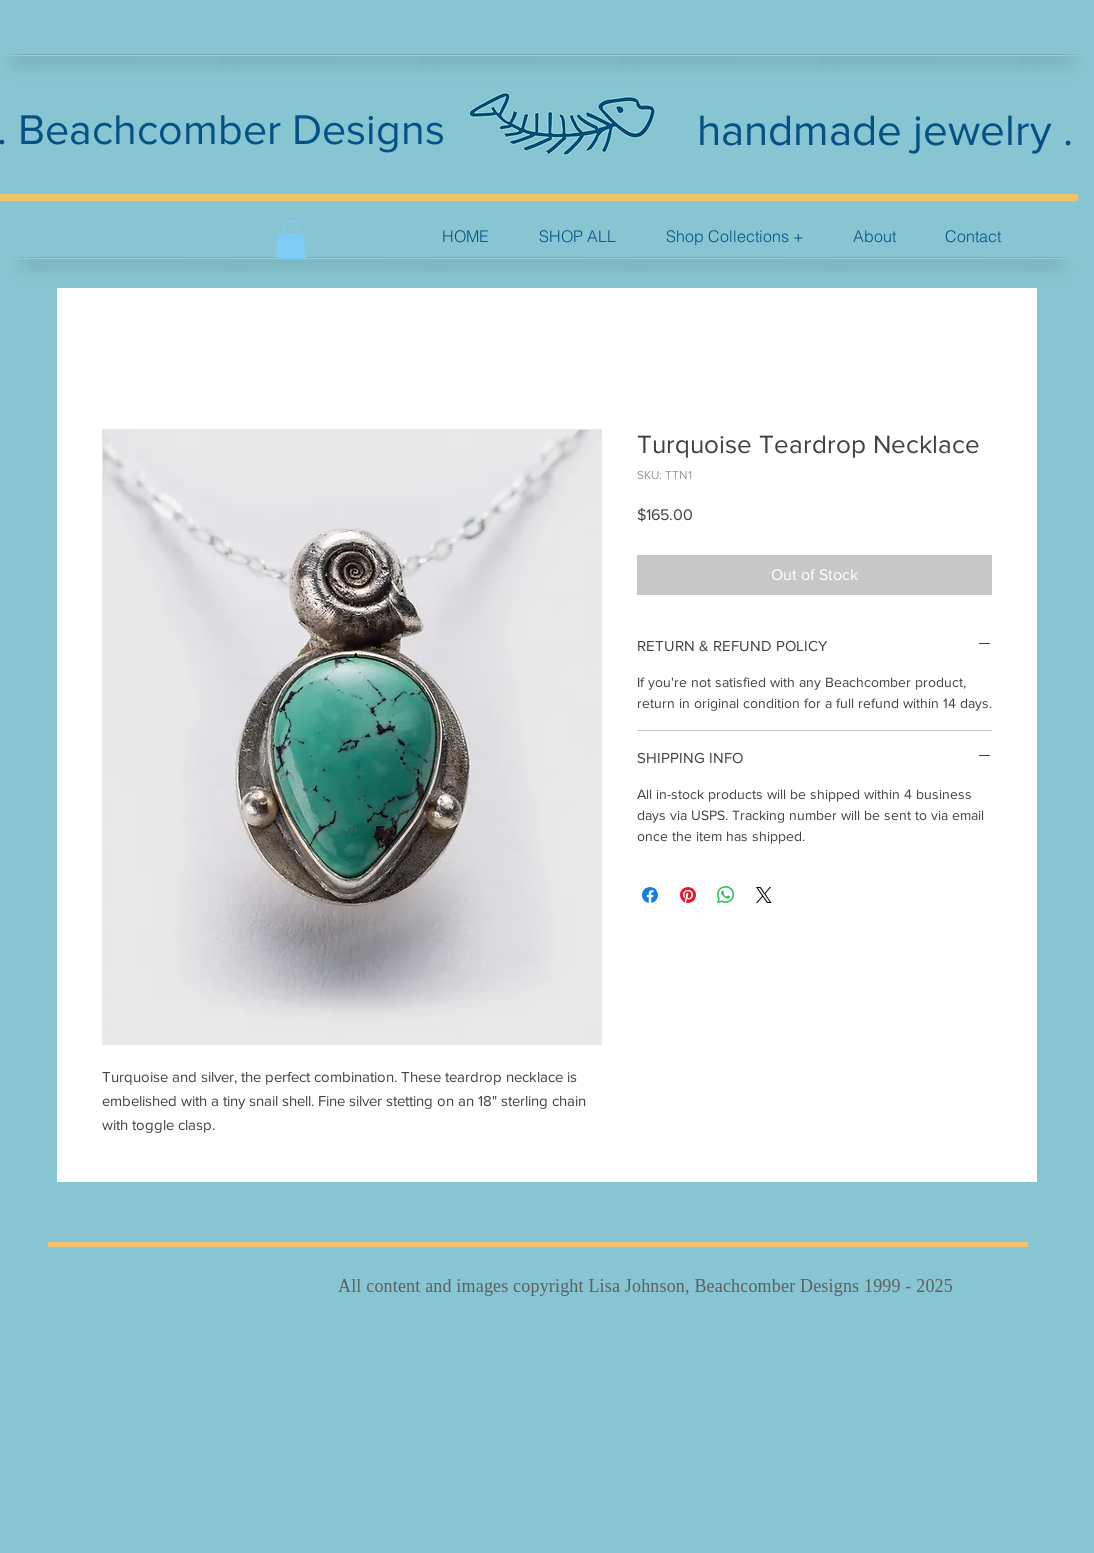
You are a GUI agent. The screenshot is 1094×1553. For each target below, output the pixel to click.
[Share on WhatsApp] (726, 895)
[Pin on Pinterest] (688, 895)
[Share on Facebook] (650, 895)
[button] (734, 236)
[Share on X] (764, 895)
